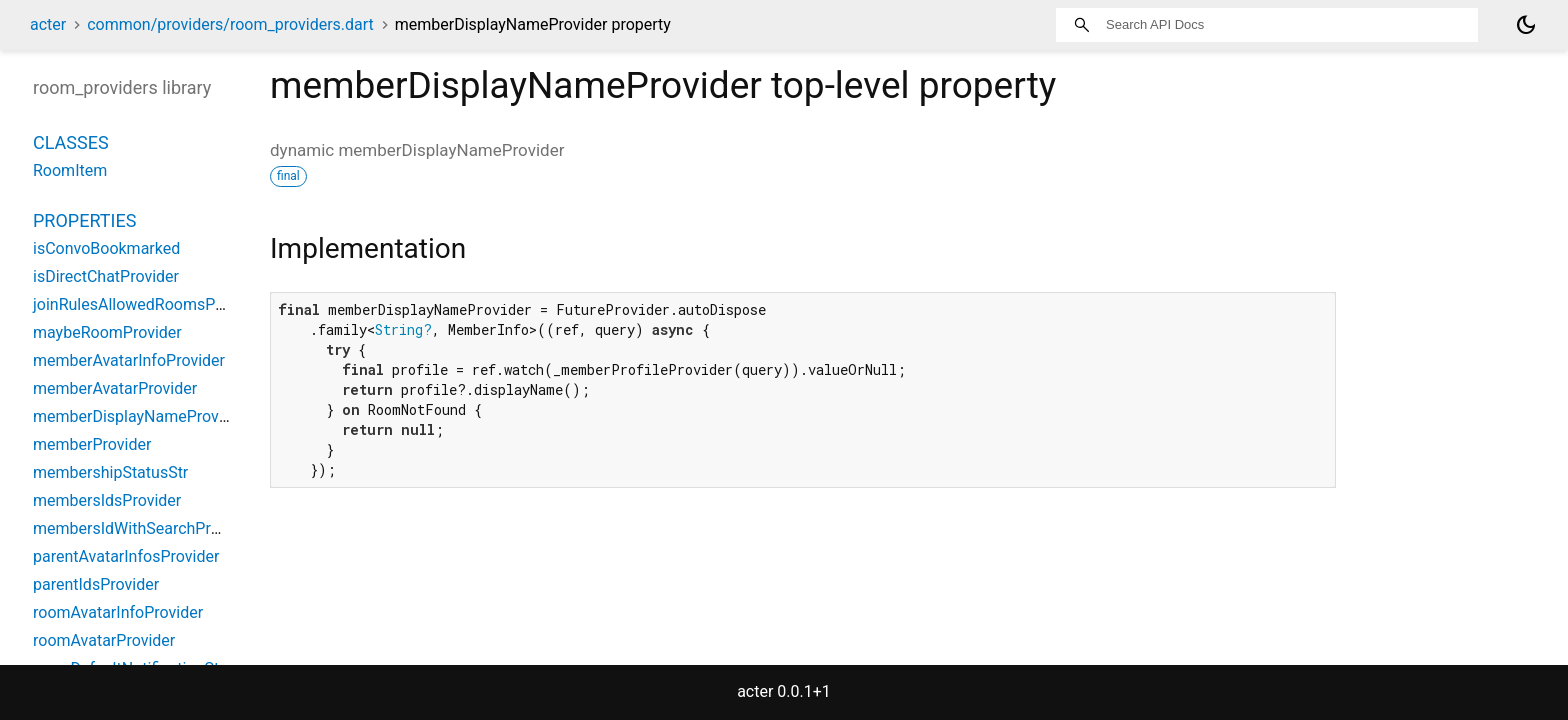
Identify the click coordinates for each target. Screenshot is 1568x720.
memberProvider (92, 444)
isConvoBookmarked (106, 248)
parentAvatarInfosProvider (126, 556)
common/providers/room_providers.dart (230, 24)
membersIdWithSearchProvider (143, 528)
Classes (71, 142)
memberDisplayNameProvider (139, 416)
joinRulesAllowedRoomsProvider (148, 304)
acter (48, 24)
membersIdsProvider (107, 500)
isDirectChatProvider (106, 276)
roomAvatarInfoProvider (118, 612)
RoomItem (70, 170)
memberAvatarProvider (115, 388)
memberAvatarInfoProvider (129, 360)
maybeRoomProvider (107, 332)
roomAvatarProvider (104, 640)
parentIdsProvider (96, 584)
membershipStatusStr (110, 472)
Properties (84, 220)
